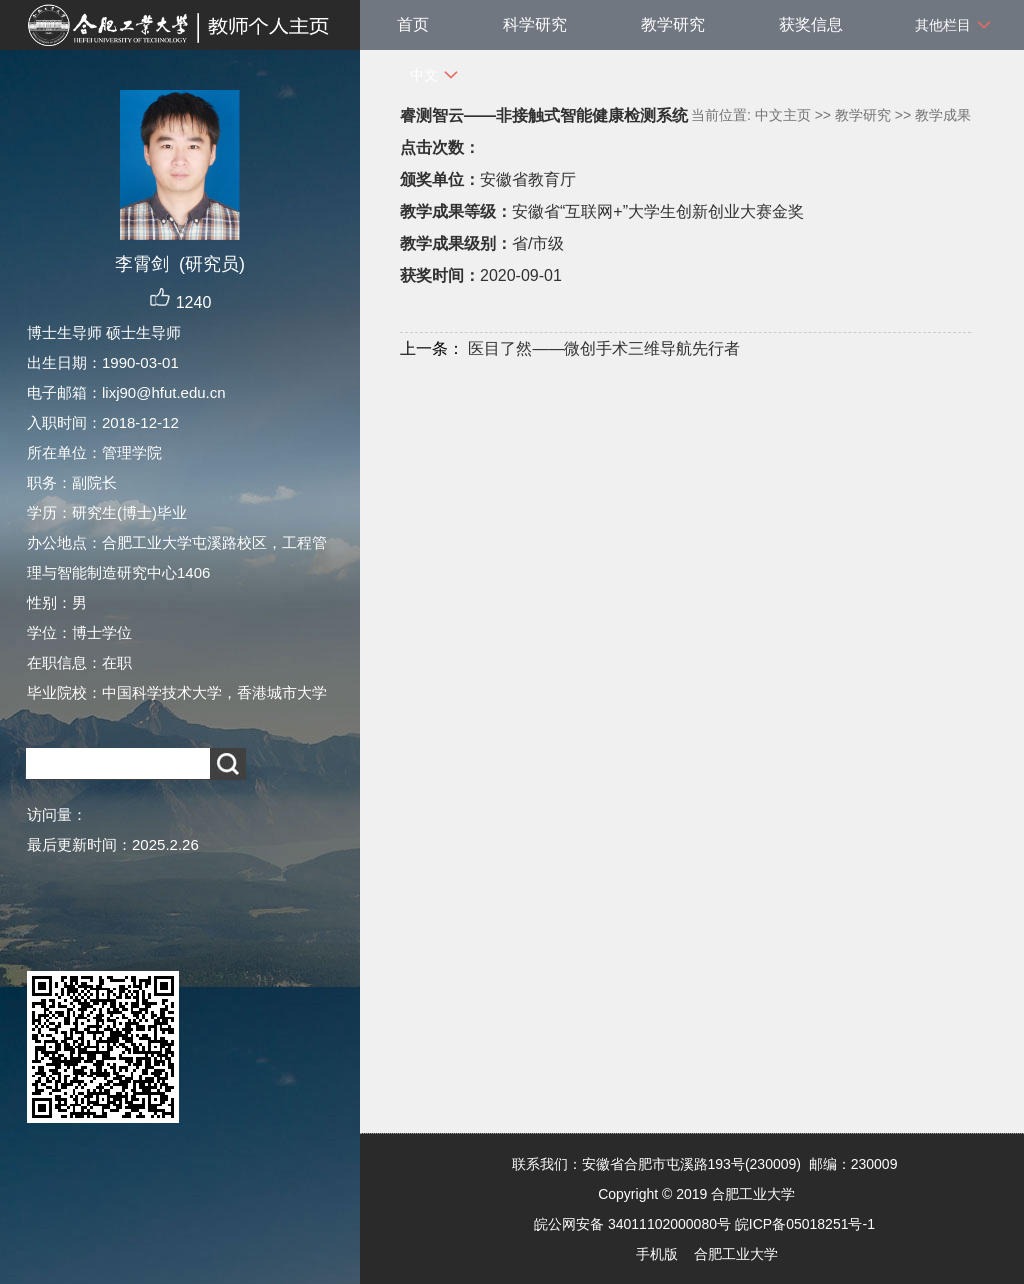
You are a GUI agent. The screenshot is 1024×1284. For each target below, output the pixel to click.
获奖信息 (811, 24)
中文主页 (783, 115)
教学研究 (673, 24)
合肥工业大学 (736, 1254)
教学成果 (943, 115)
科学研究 (535, 24)
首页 (413, 24)
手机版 (657, 1254)
